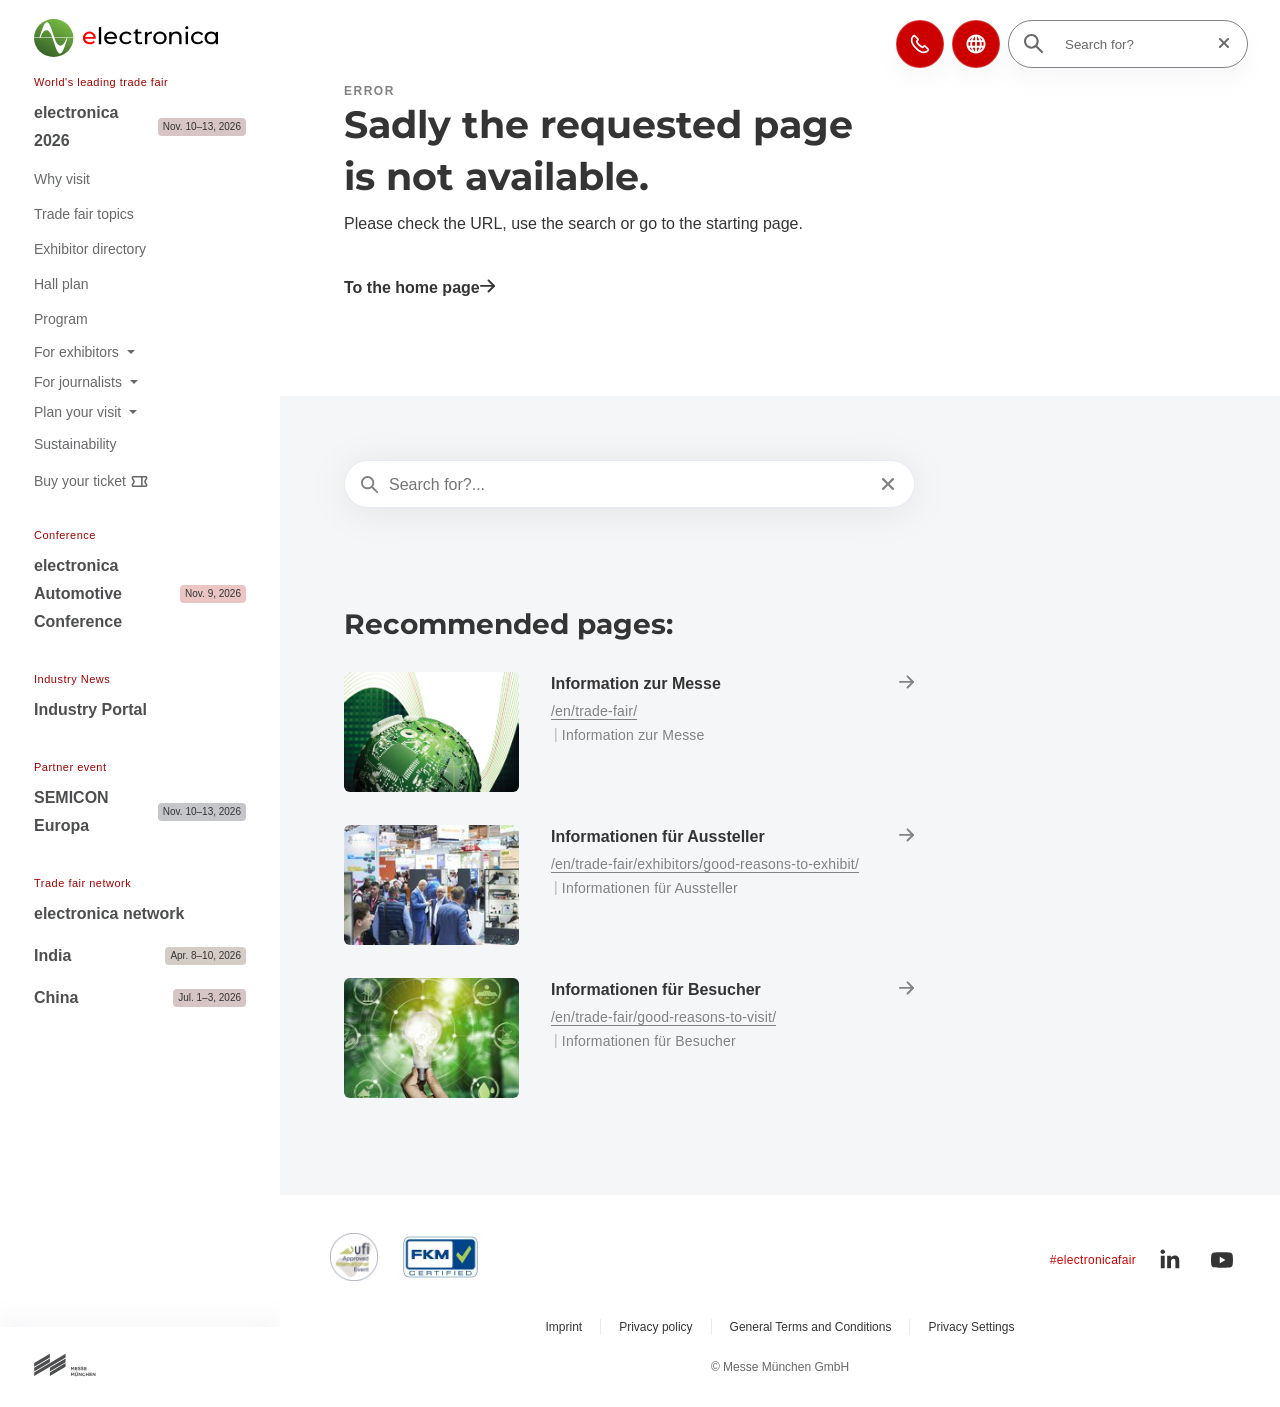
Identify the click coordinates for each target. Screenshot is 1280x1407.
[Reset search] (1218, 43)
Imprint (564, 1327)
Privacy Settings (971, 1327)
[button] (920, 44)
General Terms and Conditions (811, 1327)
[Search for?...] (627, 485)
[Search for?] (1134, 44)
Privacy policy (655, 1327)
